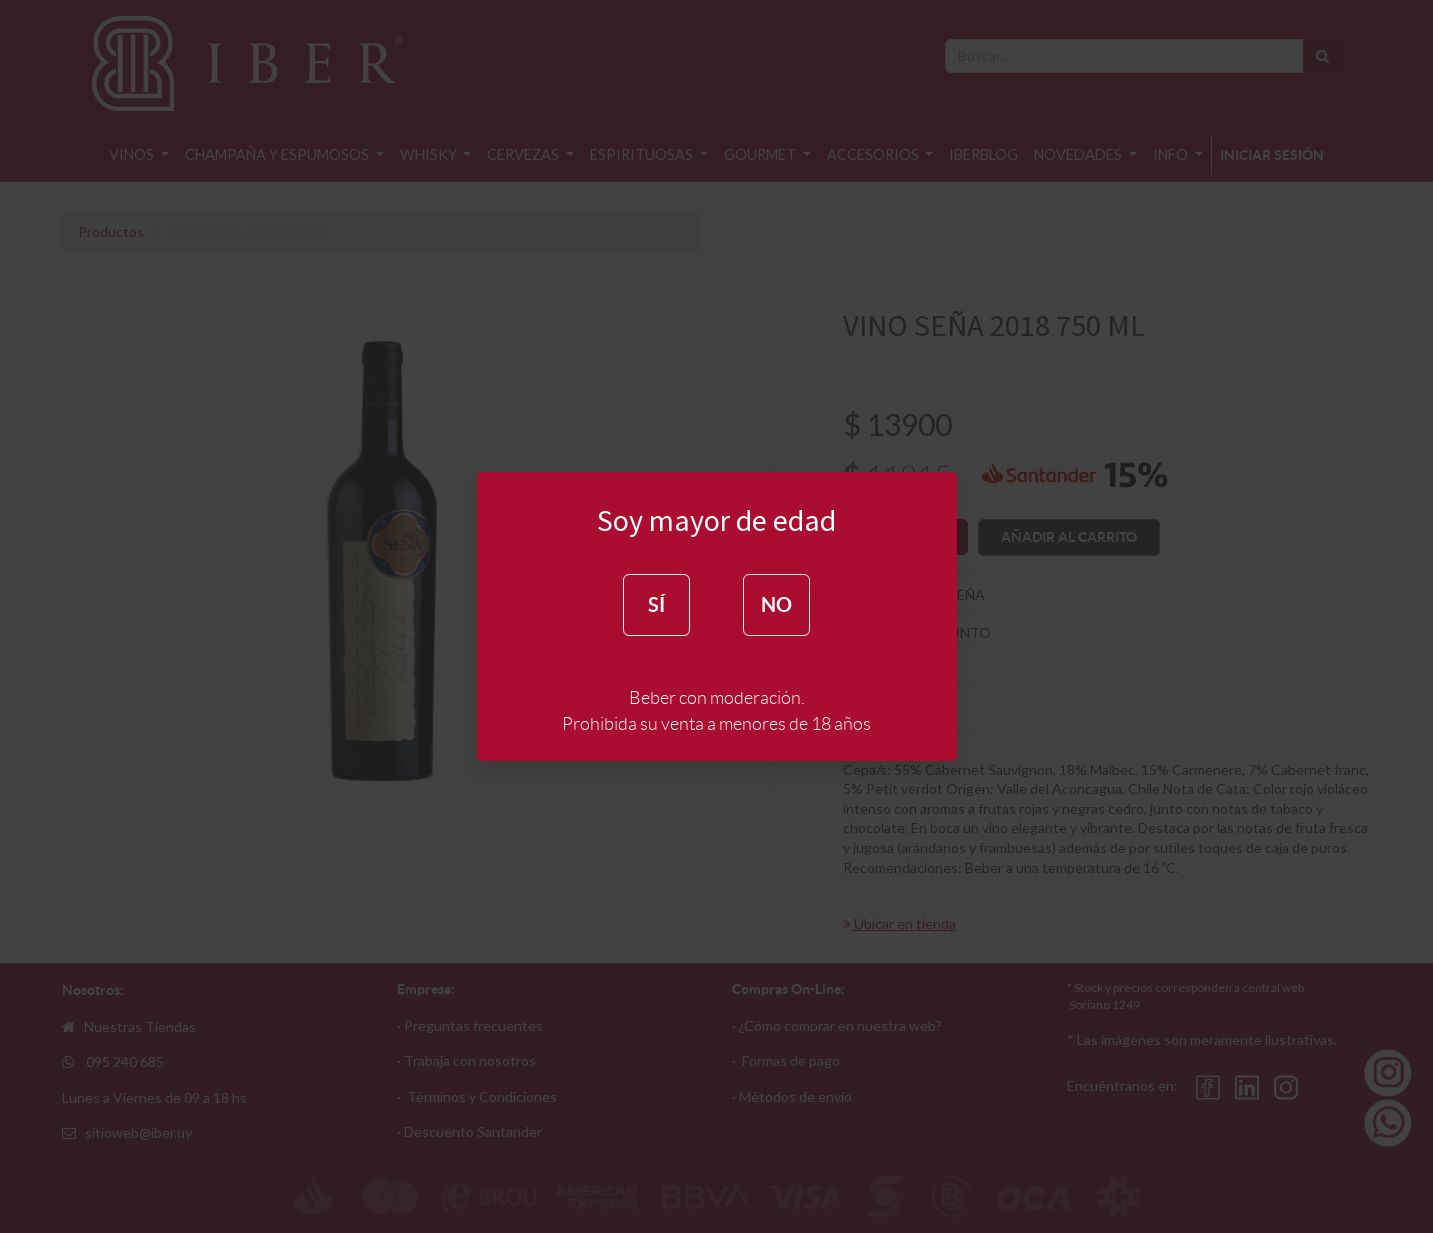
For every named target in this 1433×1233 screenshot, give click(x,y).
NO (776, 604)
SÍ (656, 604)
